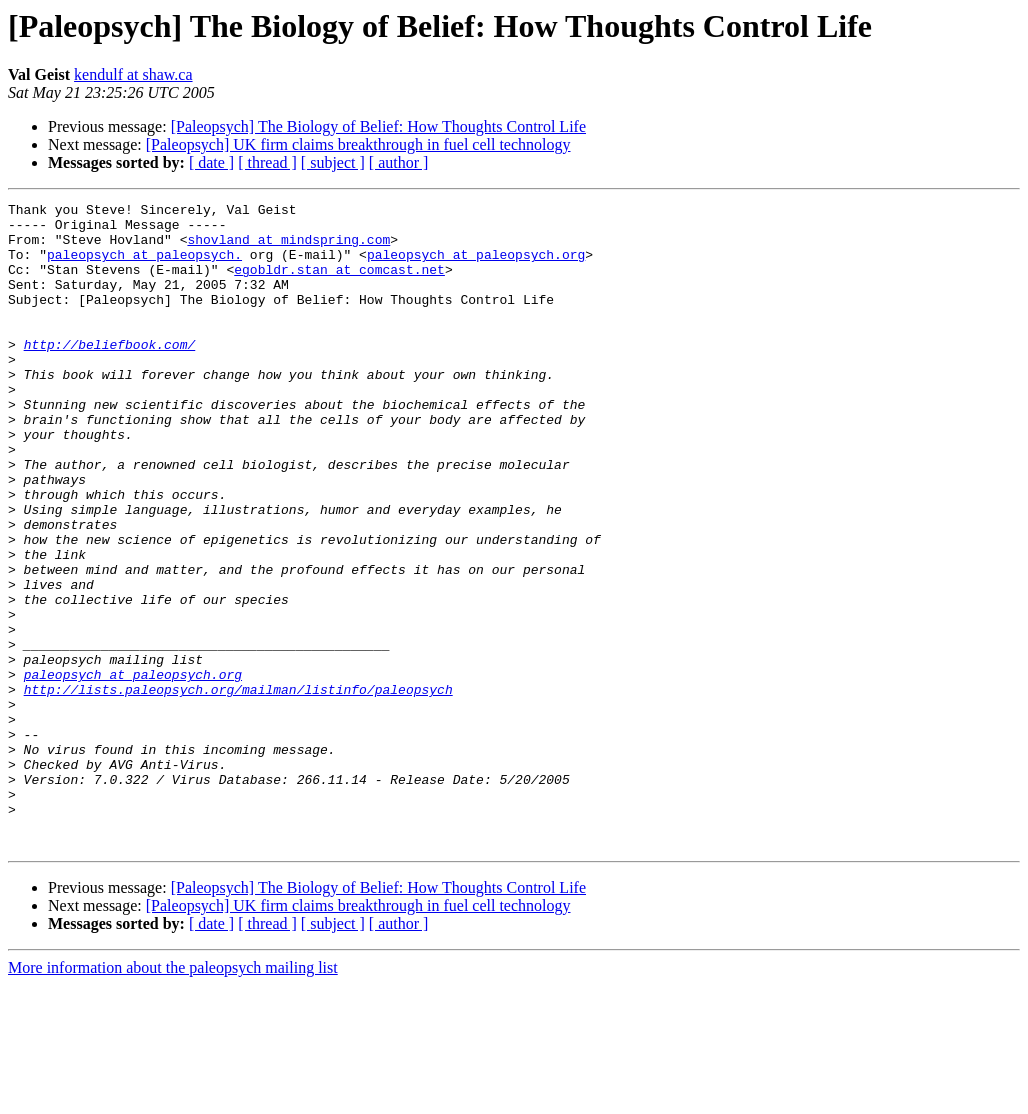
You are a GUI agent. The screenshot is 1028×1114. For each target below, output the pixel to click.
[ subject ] (333, 162)
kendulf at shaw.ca (133, 74)
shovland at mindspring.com (288, 248)
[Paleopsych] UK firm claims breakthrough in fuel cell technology (358, 144)
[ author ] (399, 162)
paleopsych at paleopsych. (144, 266)
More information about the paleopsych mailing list (173, 1096)
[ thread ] (267, 162)
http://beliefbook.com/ (110, 374)
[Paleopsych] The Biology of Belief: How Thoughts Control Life (378, 126)
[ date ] (211, 162)
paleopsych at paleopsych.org (476, 266)
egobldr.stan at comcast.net (339, 284)
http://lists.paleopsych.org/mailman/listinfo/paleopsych (238, 788)
